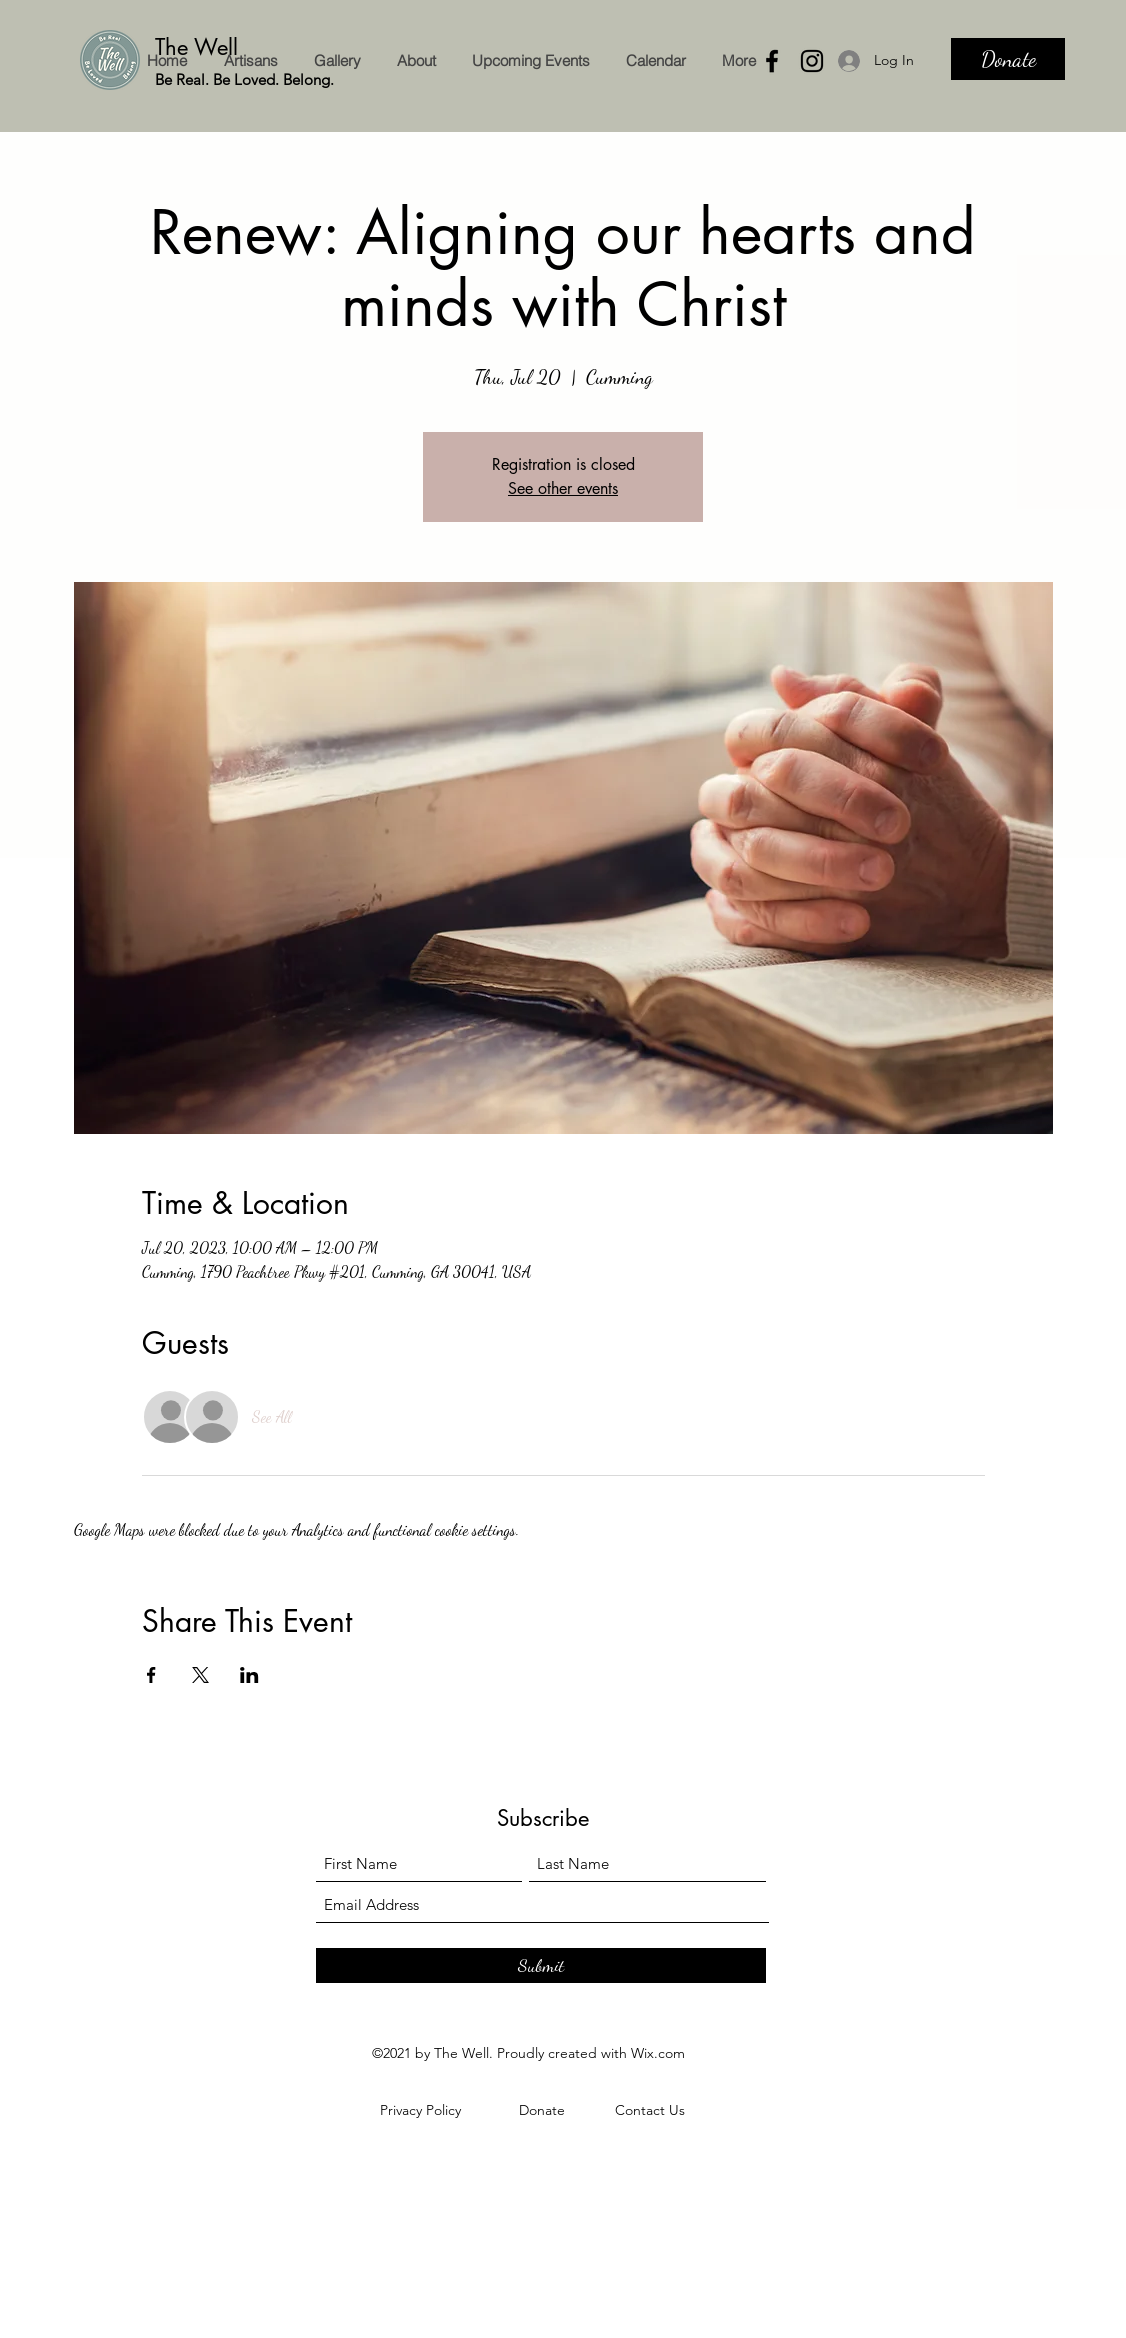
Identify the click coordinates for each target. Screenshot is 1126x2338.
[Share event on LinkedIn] (249, 1675)
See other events (563, 488)
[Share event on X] (200, 1675)
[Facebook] (772, 61)
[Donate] (1008, 59)
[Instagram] (812, 61)
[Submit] (541, 1965)
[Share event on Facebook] (151, 1675)
